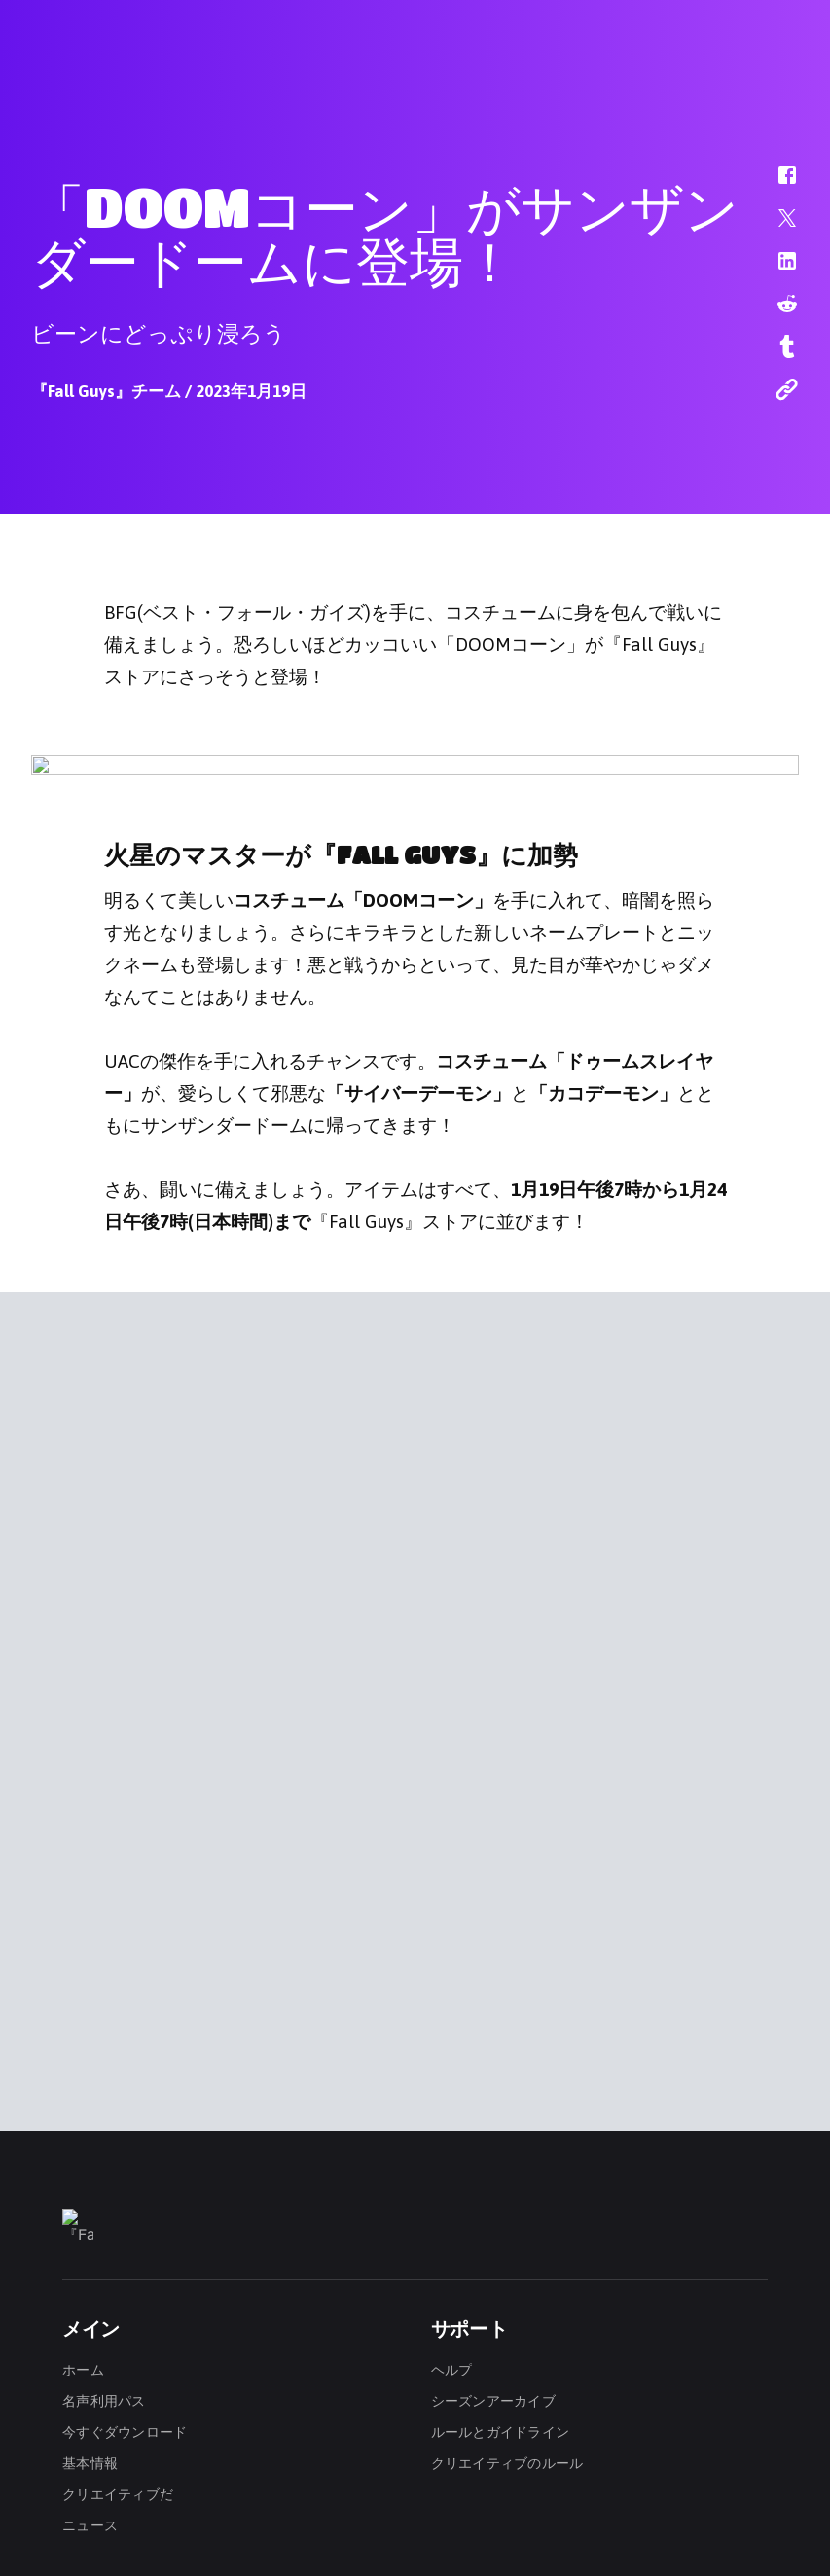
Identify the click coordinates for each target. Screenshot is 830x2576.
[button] (774, 184)
